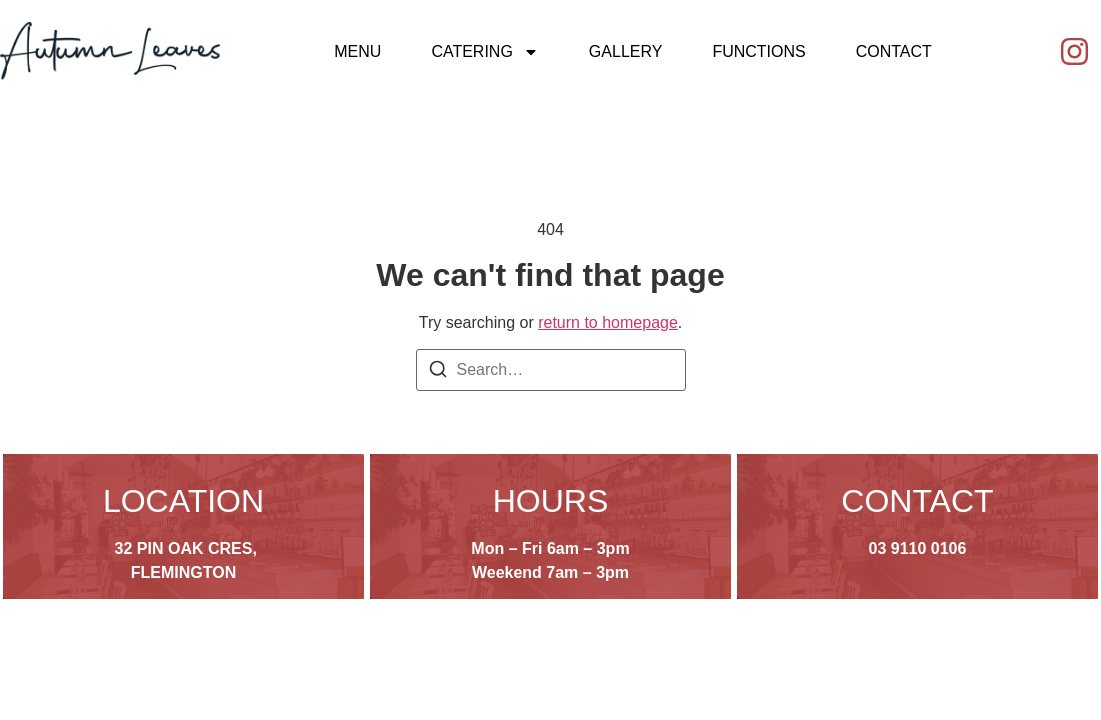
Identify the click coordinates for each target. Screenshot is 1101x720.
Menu (357, 51)
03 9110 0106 (918, 548)
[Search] (438, 372)
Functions (758, 51)
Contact (894, 51)
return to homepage (608, 322)
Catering (484, 52)
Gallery (626, 51)
